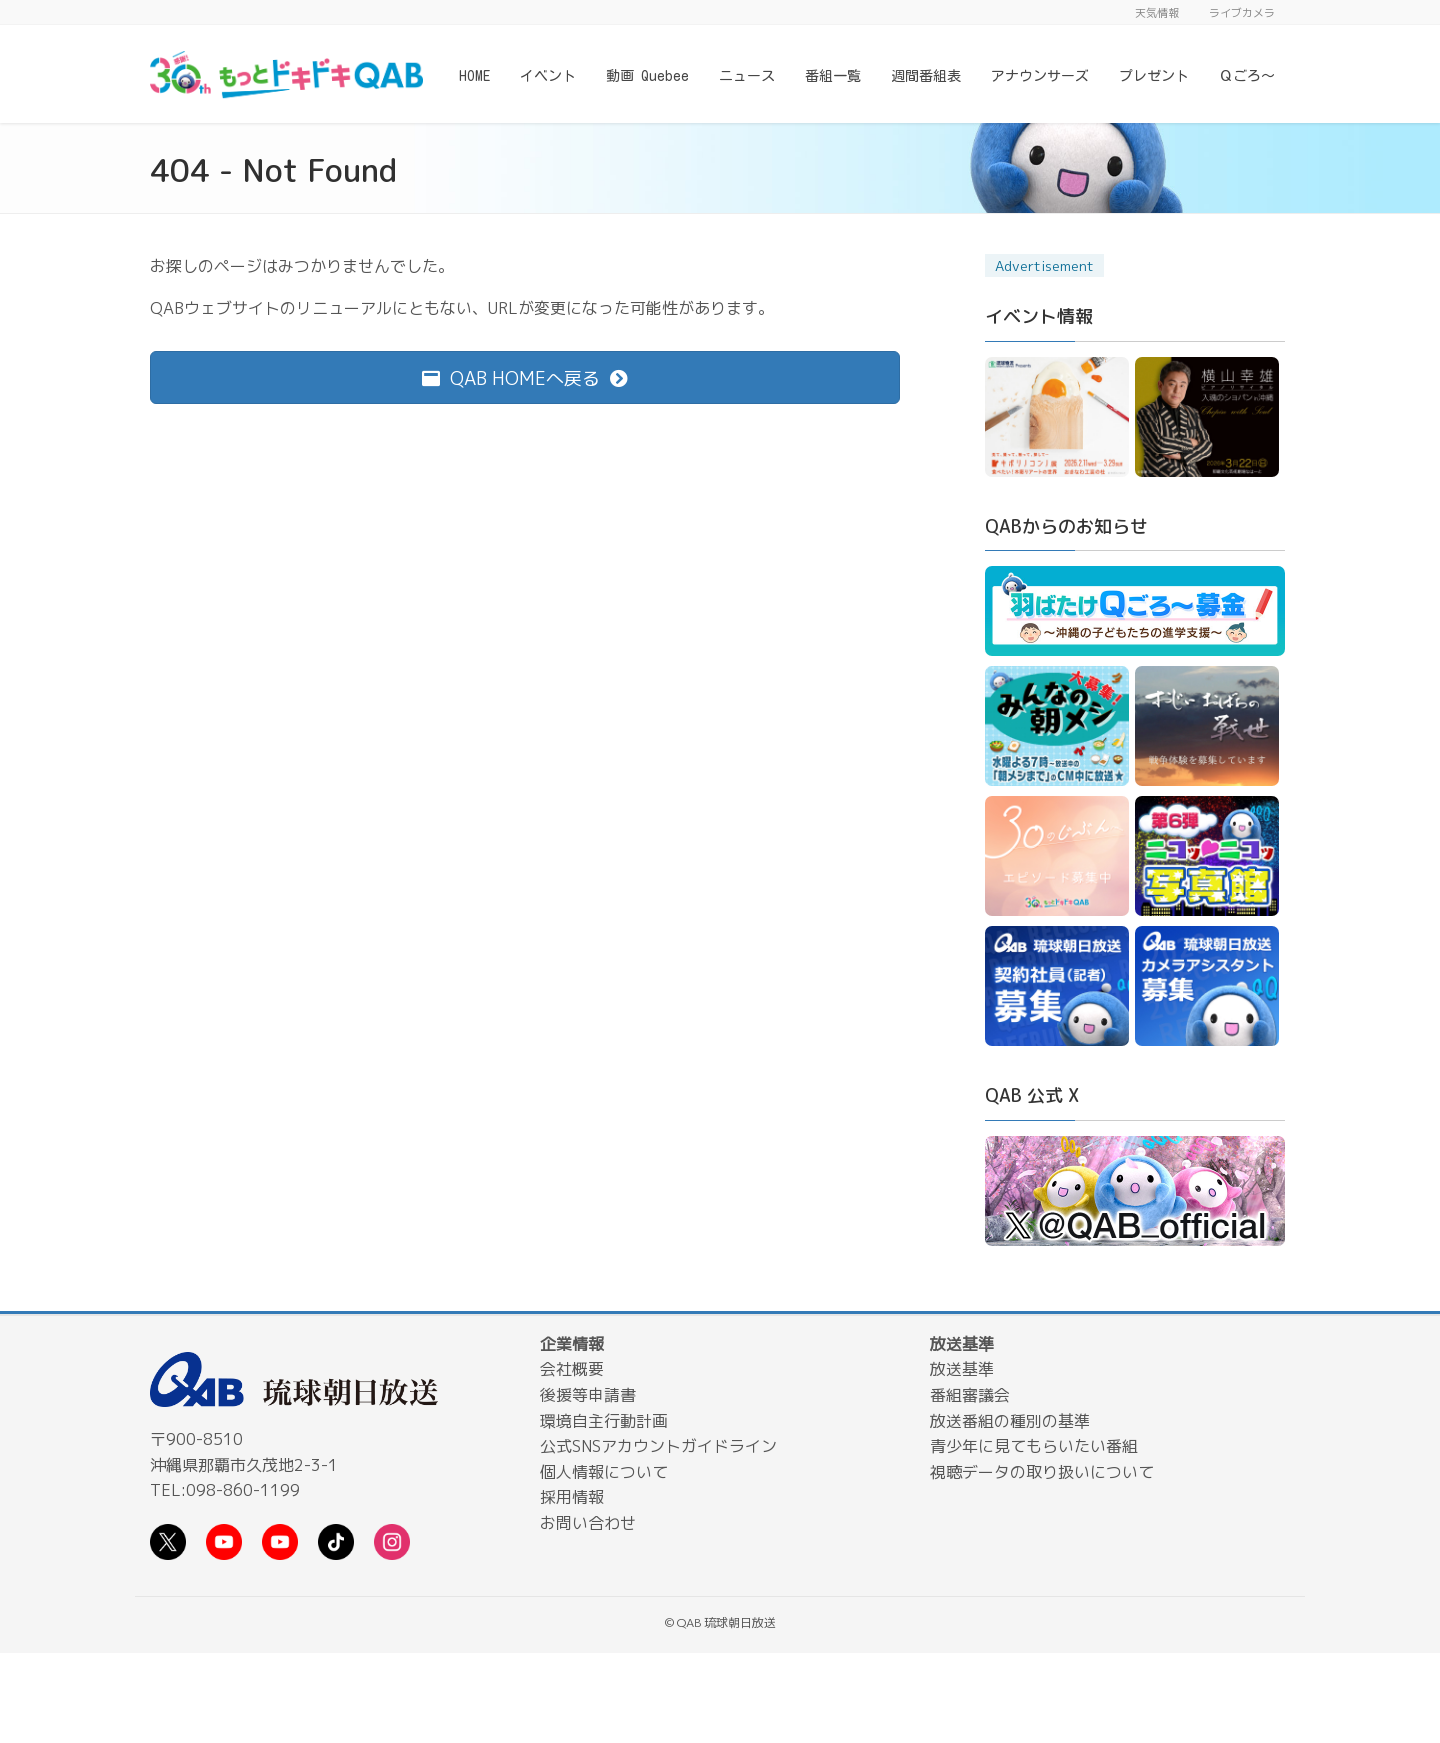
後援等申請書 (588, 1395)
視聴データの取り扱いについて (1042, 1472)
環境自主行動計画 (604, 1421)
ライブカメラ (1242, 13)
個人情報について (604, 1472)
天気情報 (1157, 13)
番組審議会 (970, 1395)
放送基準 (962, 1369)
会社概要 (572, 1369)
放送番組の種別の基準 (1010, 1421)
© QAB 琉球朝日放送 (720, 1622)
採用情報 (572, 1497)
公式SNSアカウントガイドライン (658, 1446)
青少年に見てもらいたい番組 (1034, 1446)
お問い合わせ (588, 1523)
